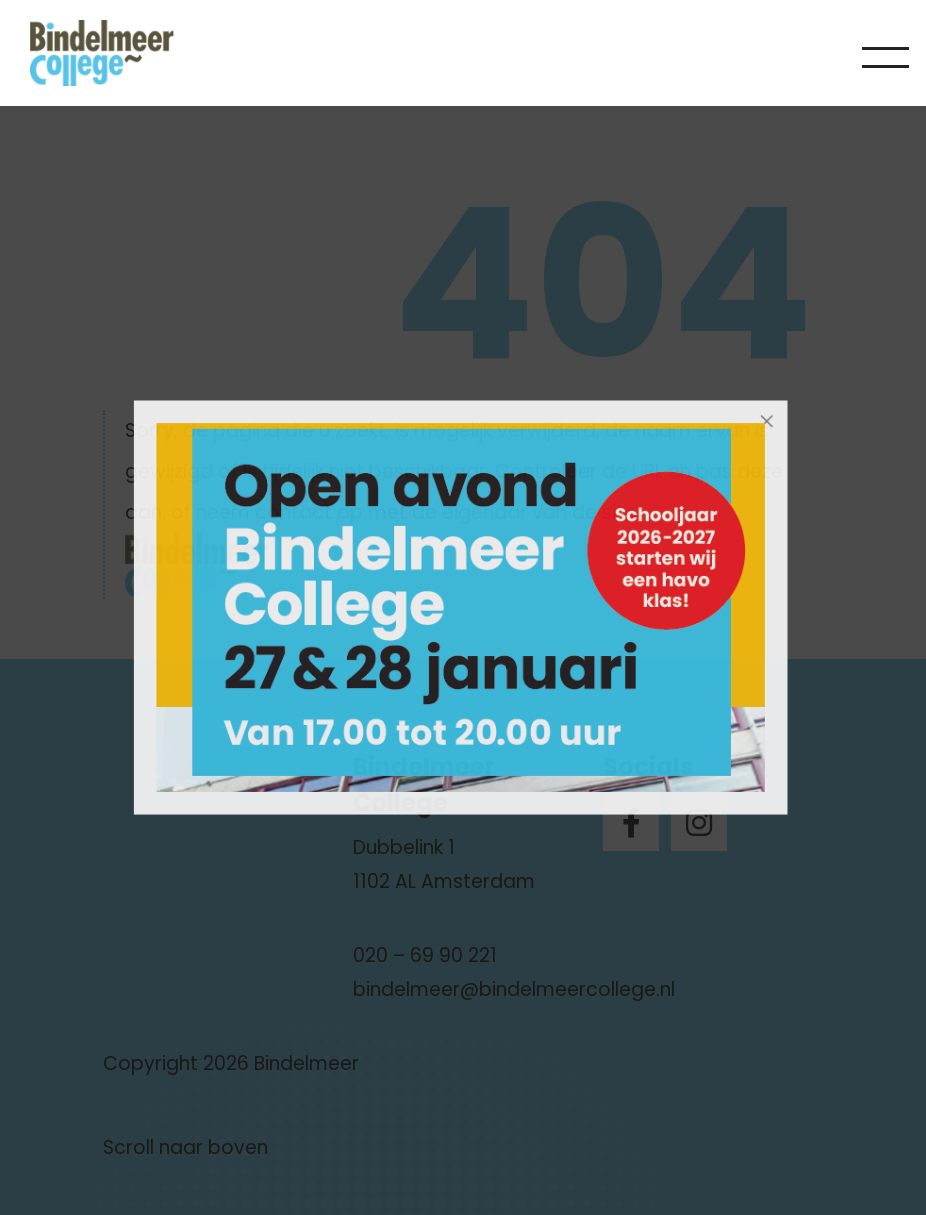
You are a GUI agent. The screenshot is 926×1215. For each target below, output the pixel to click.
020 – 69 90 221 (425, 955)
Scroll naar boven (185, 1147)
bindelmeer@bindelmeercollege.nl (514, 989)
